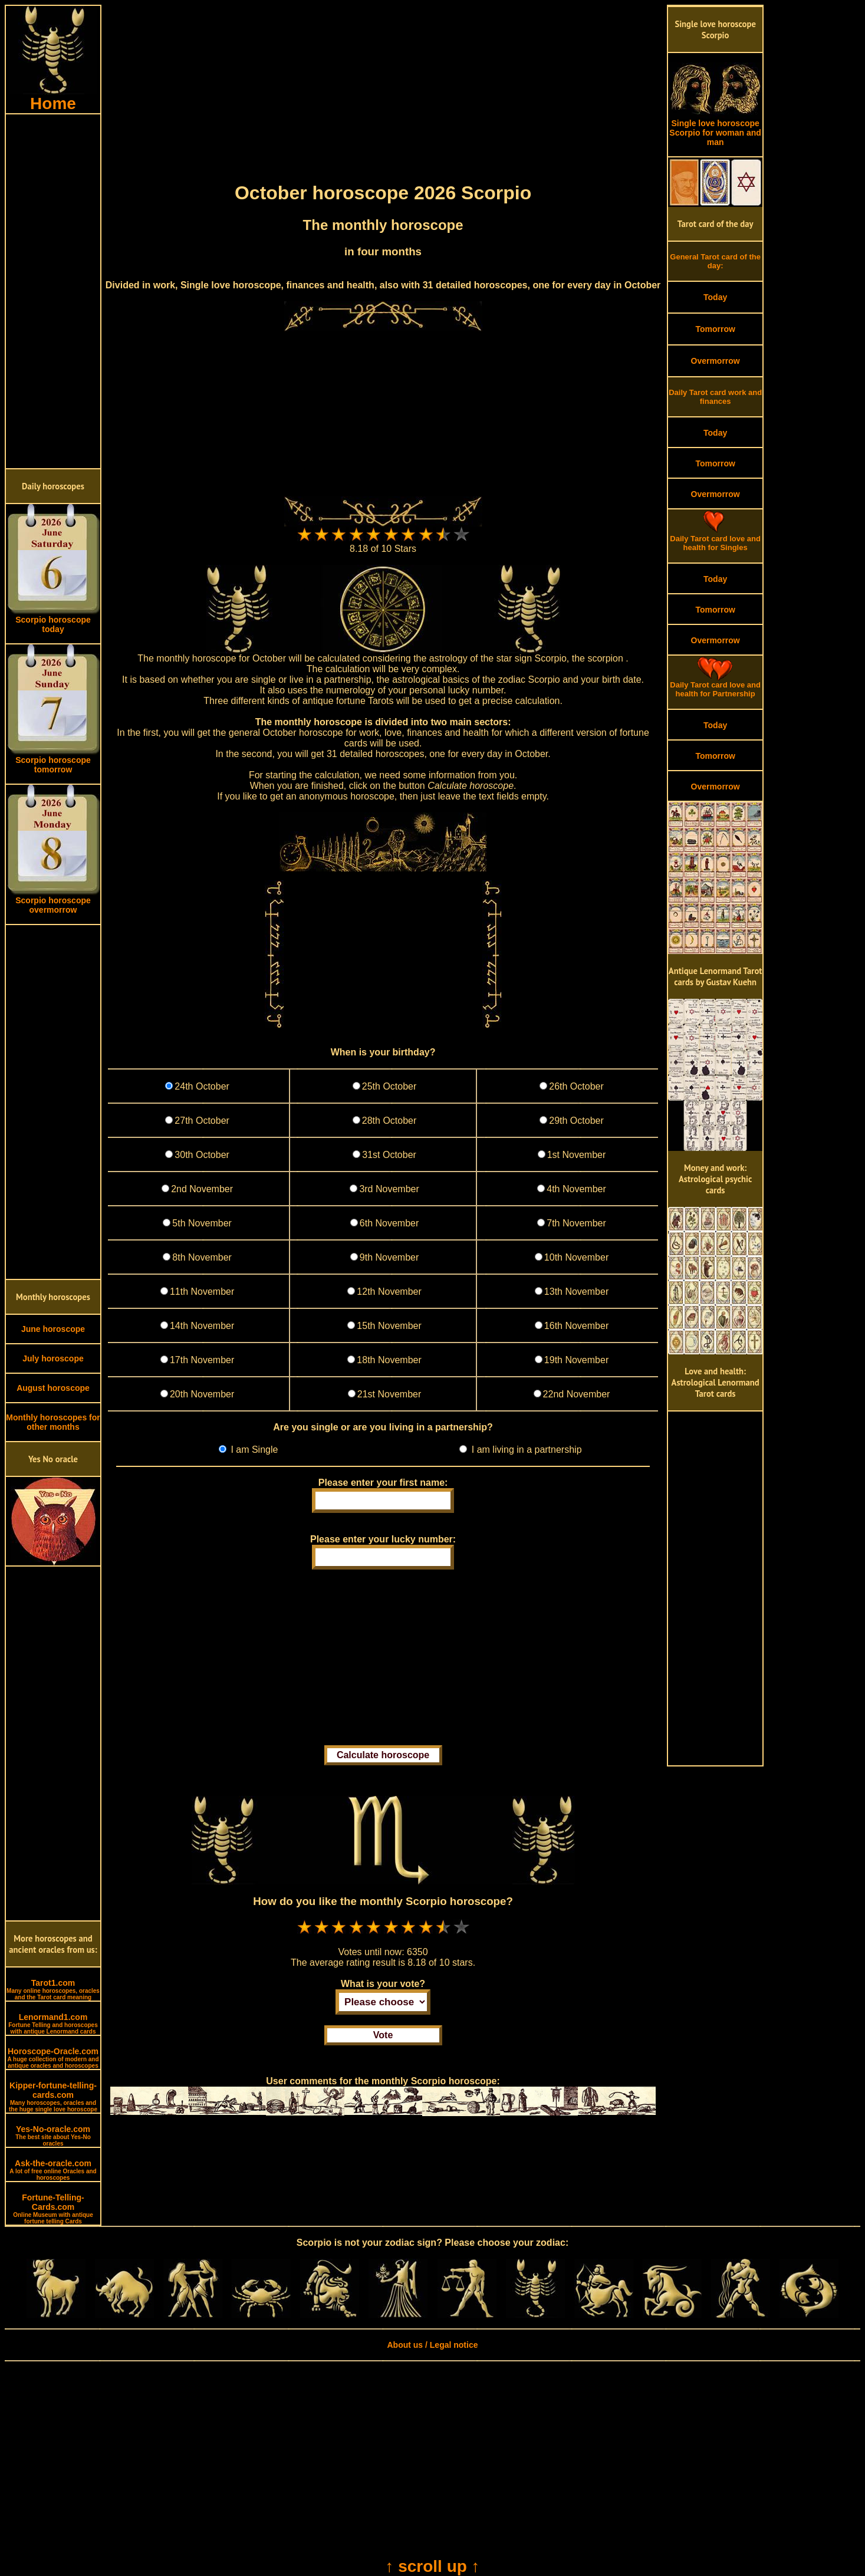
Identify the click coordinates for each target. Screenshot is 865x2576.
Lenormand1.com (53, 2023)
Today (715, 297)
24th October (202, 1086)
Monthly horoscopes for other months (53, 1422)
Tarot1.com (53, 1989)
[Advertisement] (53, 291)
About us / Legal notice (432, 2345)
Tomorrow (715, 329)
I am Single (253, 1450)
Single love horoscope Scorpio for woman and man (715, 129)
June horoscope (53, 1329)
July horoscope (52, 1358)
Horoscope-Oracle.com (52, 2058)
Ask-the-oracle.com (52, 2170)
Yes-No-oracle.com (53, 2135)
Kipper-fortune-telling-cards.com (53, 2097)
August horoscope (53, 1388)
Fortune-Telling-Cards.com (53, 2209)
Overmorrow (715, 361)
